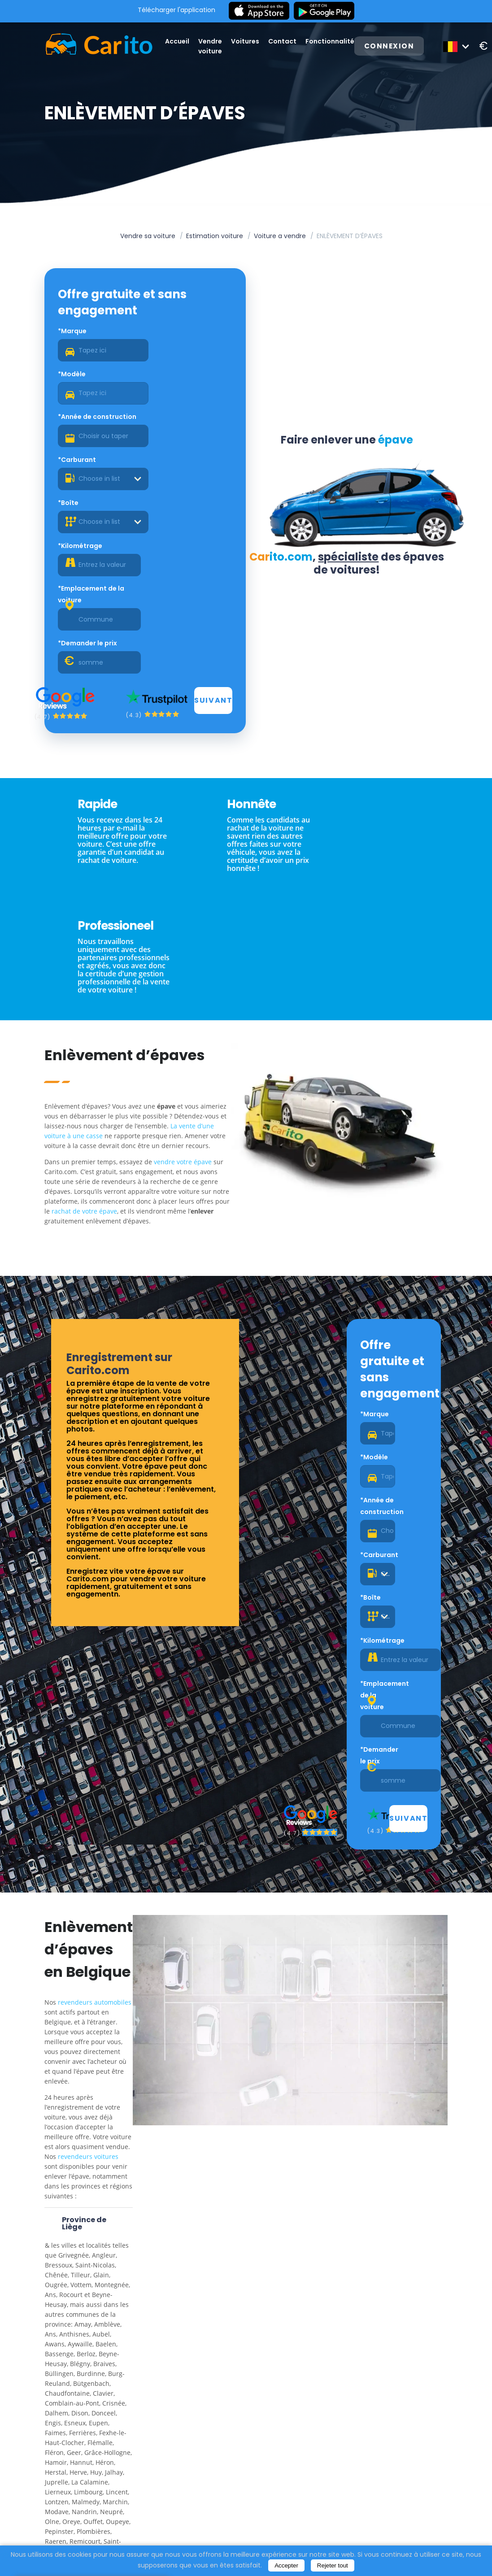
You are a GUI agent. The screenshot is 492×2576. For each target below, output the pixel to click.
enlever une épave (74, 2491)
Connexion (392, 46)
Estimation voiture (214, 235)
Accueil (180, 41)
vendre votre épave (185, 906)
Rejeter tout (332, 2565)
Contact (285, 41)
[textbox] (190, 394)
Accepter (286, 2565)
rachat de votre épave (122, 955)
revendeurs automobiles (97, 1575)
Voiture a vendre (280, 235)
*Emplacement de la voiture (93, 467)
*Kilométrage (170, 417)
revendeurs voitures (90, 1729)
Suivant (213, 530)
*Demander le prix (177, 461)
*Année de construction (99, 374)
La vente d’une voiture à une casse (98, 870)
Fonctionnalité (332, 41)
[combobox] (190, 394)
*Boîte (70, 417)
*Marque (74, 331)
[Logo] (91, 46)
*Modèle (162, 331)
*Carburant (167, 374)
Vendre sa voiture (147, 235)
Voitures (248, 41)
